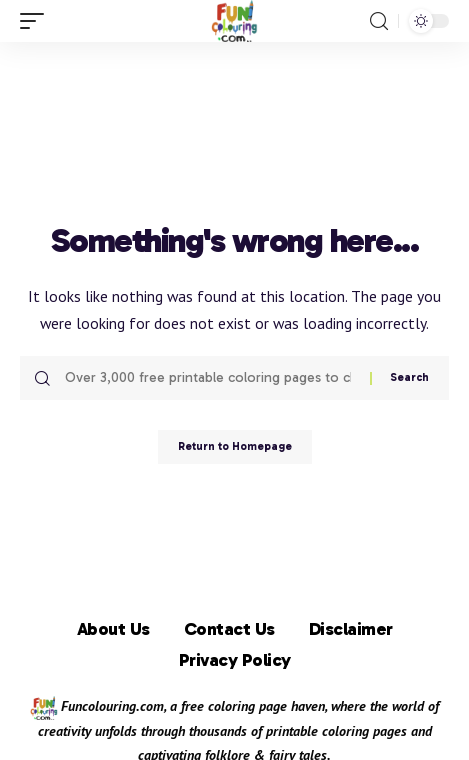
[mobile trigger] (37, 21)
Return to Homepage (235, 446)
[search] (379, 21)
